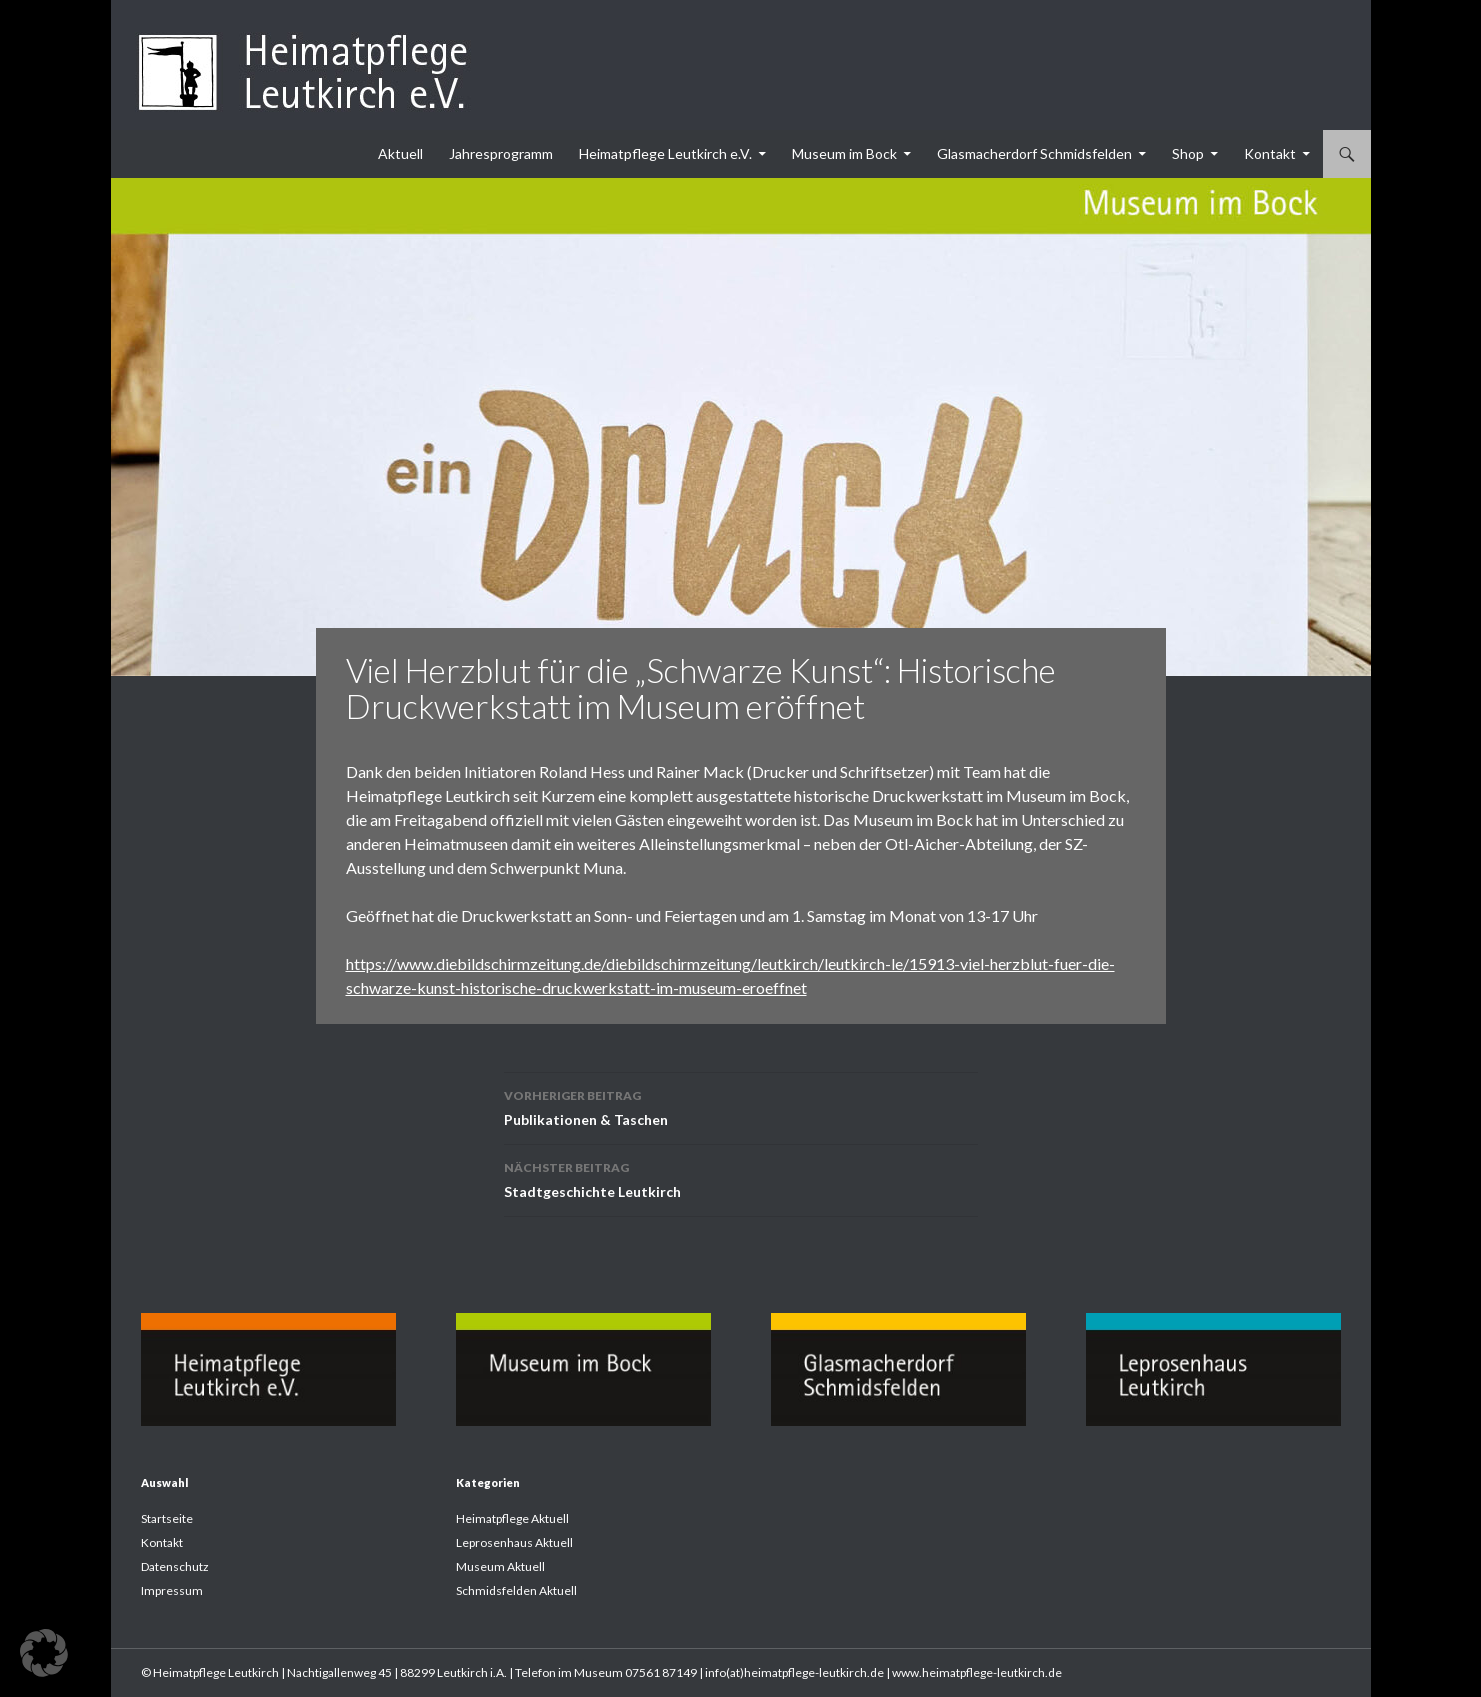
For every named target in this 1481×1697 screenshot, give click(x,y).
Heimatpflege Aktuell (512, 1518)
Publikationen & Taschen (741, 1106)
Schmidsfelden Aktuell (516, 1590)
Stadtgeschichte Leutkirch (741, 1178)
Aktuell (400, 153)
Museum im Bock (844, 153)
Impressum (172, 1590)
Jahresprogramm (501, 153)
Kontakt (1270, 153)
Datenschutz (175, 1566)
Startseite (167, 1518)
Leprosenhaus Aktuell (514, 1542)
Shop (1188, 153)
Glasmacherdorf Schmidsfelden (1034, 153)
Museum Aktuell (500, 1566)
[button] (44, 1653)
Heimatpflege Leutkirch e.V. (665, 153)
